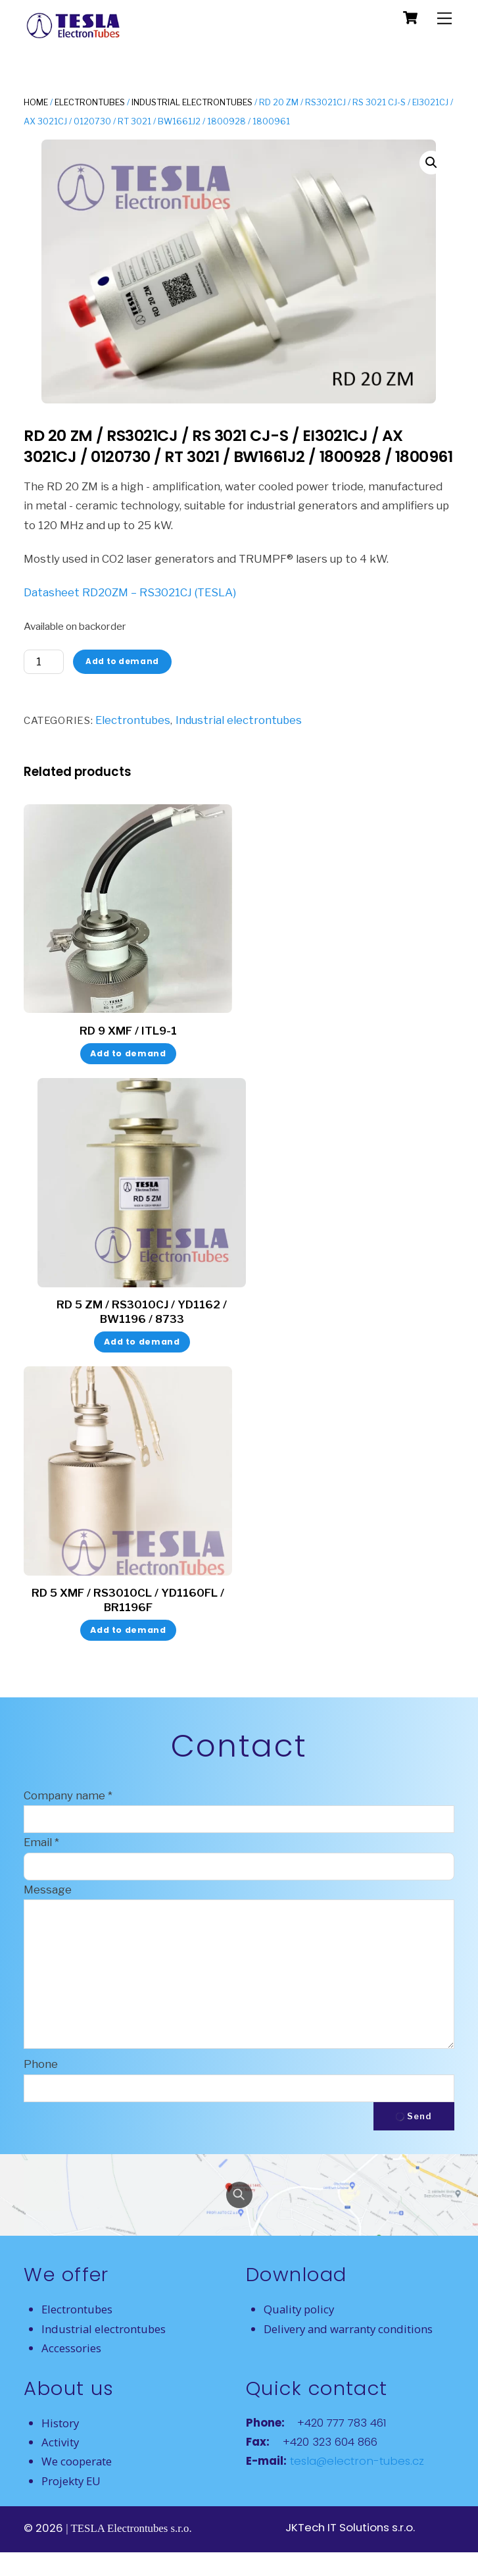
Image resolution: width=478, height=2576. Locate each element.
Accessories (71, 2348)
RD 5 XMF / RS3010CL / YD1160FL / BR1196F (128, 1600)
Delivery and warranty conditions (348, 2328)
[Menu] (444, 18)
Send (413, 2116)
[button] (431, 162)
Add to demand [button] (128, 1053)
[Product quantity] (44, 662)
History (60, 2423)
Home (36, 102)
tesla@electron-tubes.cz (355, 2461)
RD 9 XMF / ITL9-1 (128, 1030)
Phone (41, 2064)
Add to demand (122, 661)
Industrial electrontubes (191, 102)
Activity (60, 2442)
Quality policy (299, 2309)
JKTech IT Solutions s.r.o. (350, 2527)
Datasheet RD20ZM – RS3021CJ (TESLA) (130, 592)
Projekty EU (71, 2480)
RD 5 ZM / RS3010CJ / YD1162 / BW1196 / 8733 (142, 1312)
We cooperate (76, 2461)
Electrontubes (90, 102)
